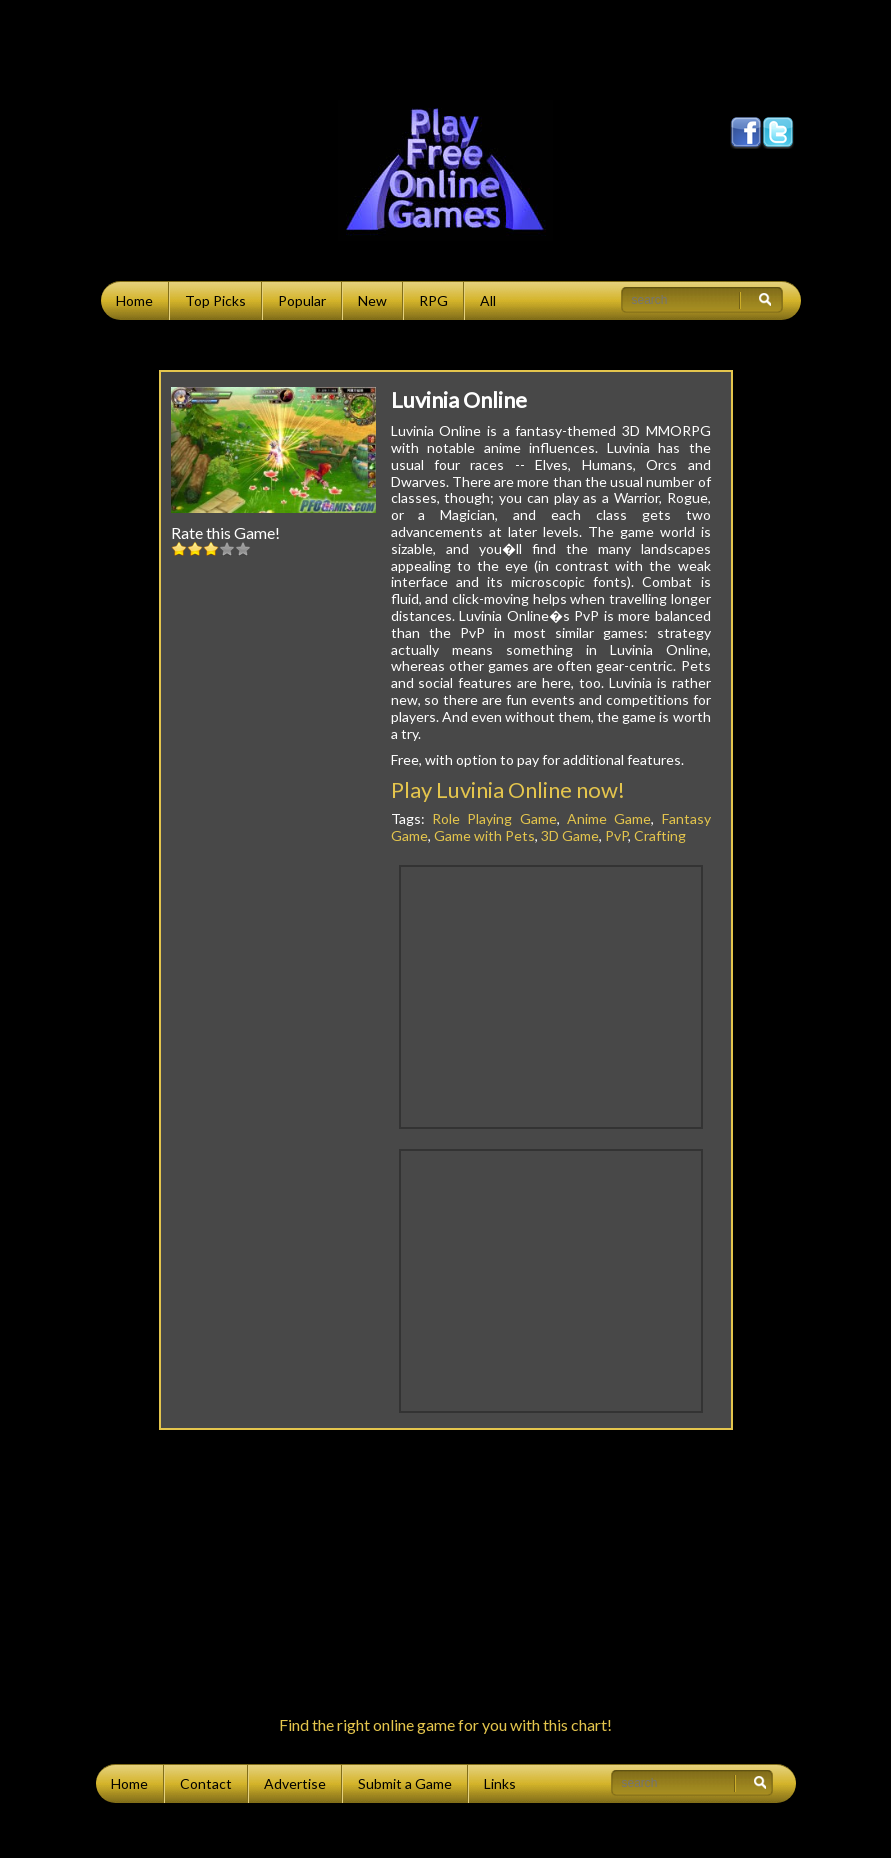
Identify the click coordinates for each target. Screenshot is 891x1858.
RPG (433, 300)
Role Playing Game (494, 818)
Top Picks (215, 300)
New (372, 300)
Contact (206, 1783)
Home (134, 300)
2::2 (195, 548)
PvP (616, 835)
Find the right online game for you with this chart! (445, 1724)
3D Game (570, 835)
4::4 (227, 548)
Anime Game (609, 818)
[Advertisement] (446, 45)
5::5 (243, 548)
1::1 (179, 548)
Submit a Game (405, 1783)
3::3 (211, 548)
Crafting (660, 835)
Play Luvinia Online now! (508, 789)
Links (500, 1783)
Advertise (295, 1783)
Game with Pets (484, 835)
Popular (302, 300)
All (488, 300)
